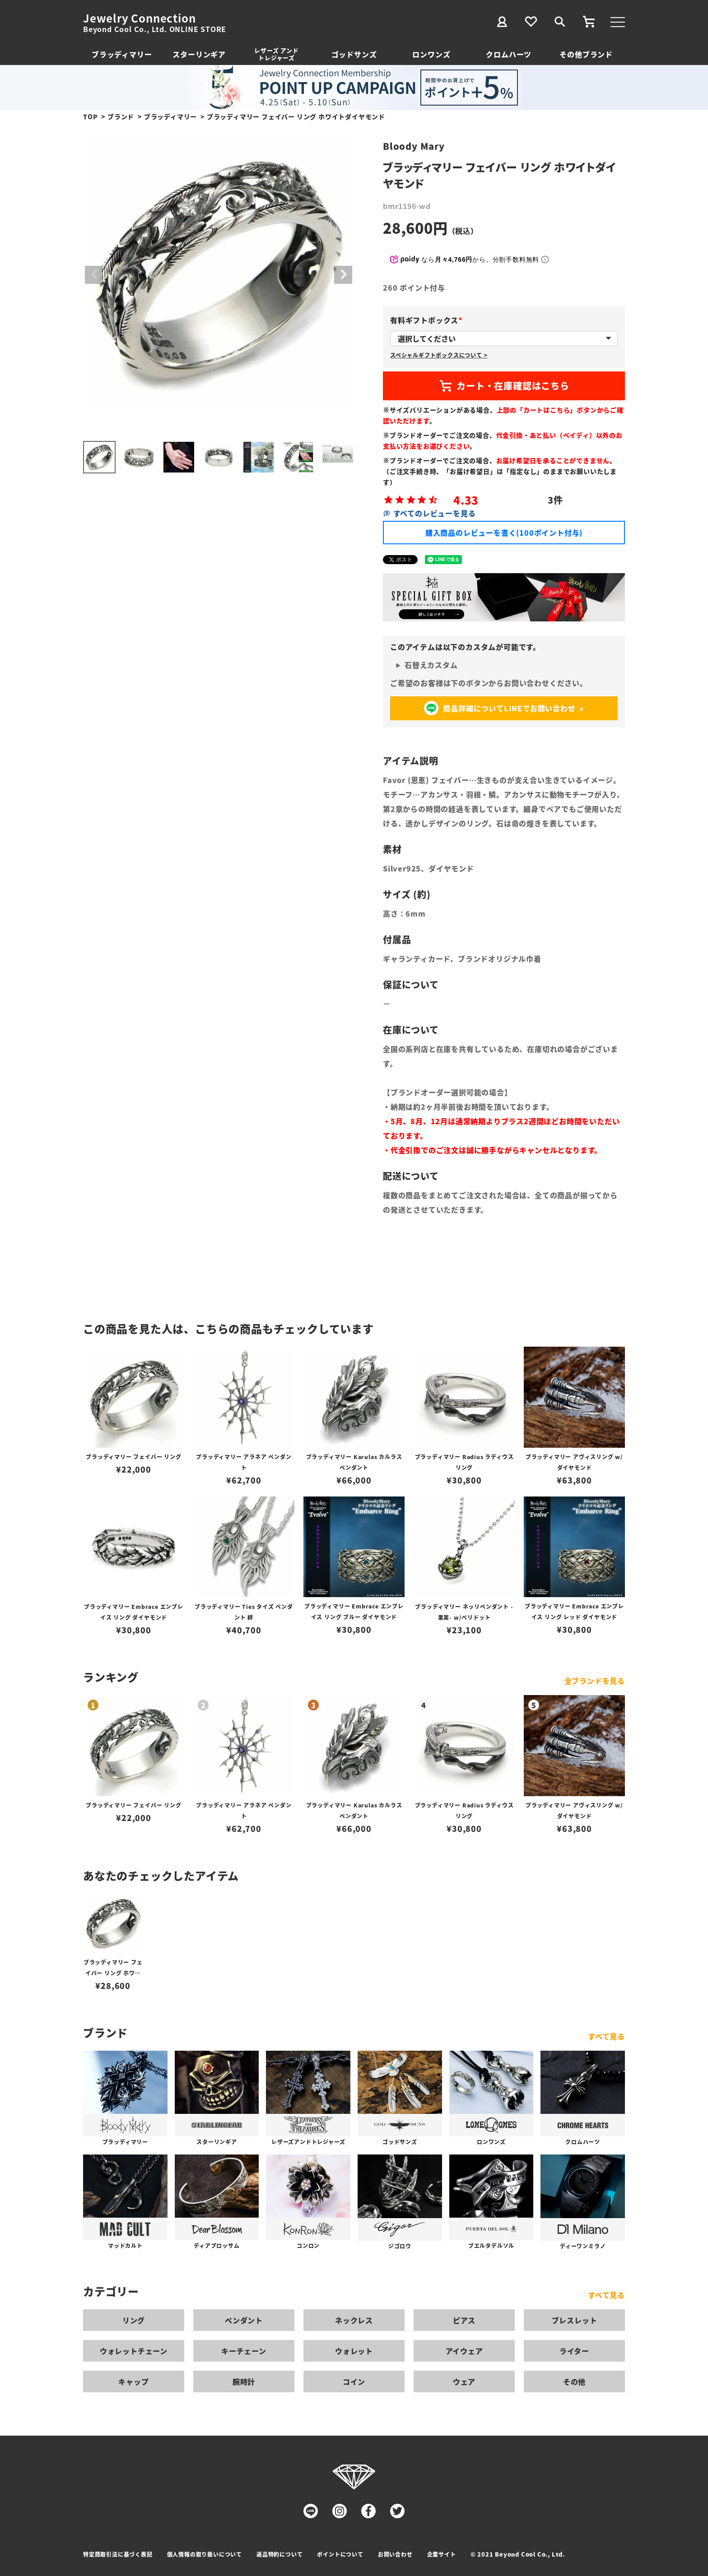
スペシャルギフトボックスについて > (438, 355)
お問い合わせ (395, 2554)
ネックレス (354, 2320)
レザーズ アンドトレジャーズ (276, 54)
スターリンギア (199, 54)
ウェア (464, 2381)
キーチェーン (243, 2350)
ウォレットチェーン (134, 2350)
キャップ (133, 2381)
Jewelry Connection (139, 18)
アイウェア (464, 2350)
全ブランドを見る (594, 1680)
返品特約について (279, 2554)
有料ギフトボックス (428, 320)
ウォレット (354, 2350)
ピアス (464, 2320)
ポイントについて (340, 2554)
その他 (574, 2381)
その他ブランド (586, 54)
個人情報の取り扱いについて (204, 2554)
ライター (574, 2350)
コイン (354, 2381)
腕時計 (244, 2381)
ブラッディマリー (122, 54)
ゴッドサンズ (354, 54)
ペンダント (244, 2320)
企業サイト (441, 2554)
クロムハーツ (508, 54)
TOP (90, 116)
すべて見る (606, 2036)
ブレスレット (574, 2320)
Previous (94, 275)
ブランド (120, 116)
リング (133, 2320)
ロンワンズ (431, 54)
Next (343, 275)
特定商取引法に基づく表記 (118, 2554)
